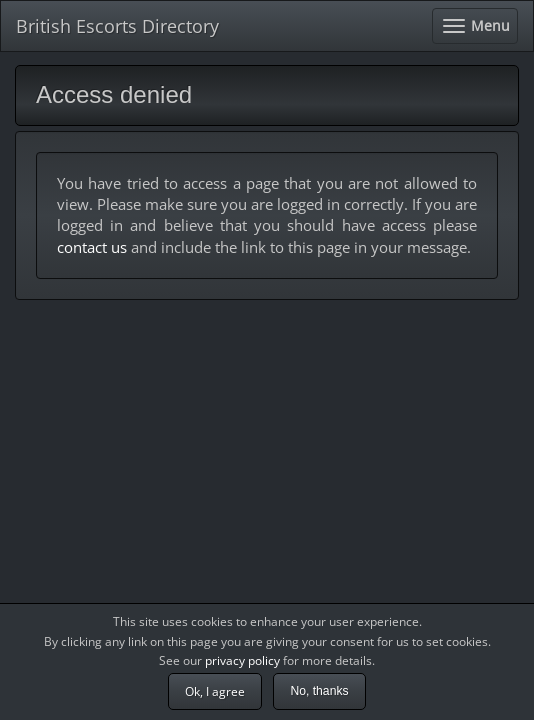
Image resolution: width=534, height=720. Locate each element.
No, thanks (319, 691)
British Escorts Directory (117, 26)
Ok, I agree (215, 691)
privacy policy (242, 660)
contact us (92, 247)
